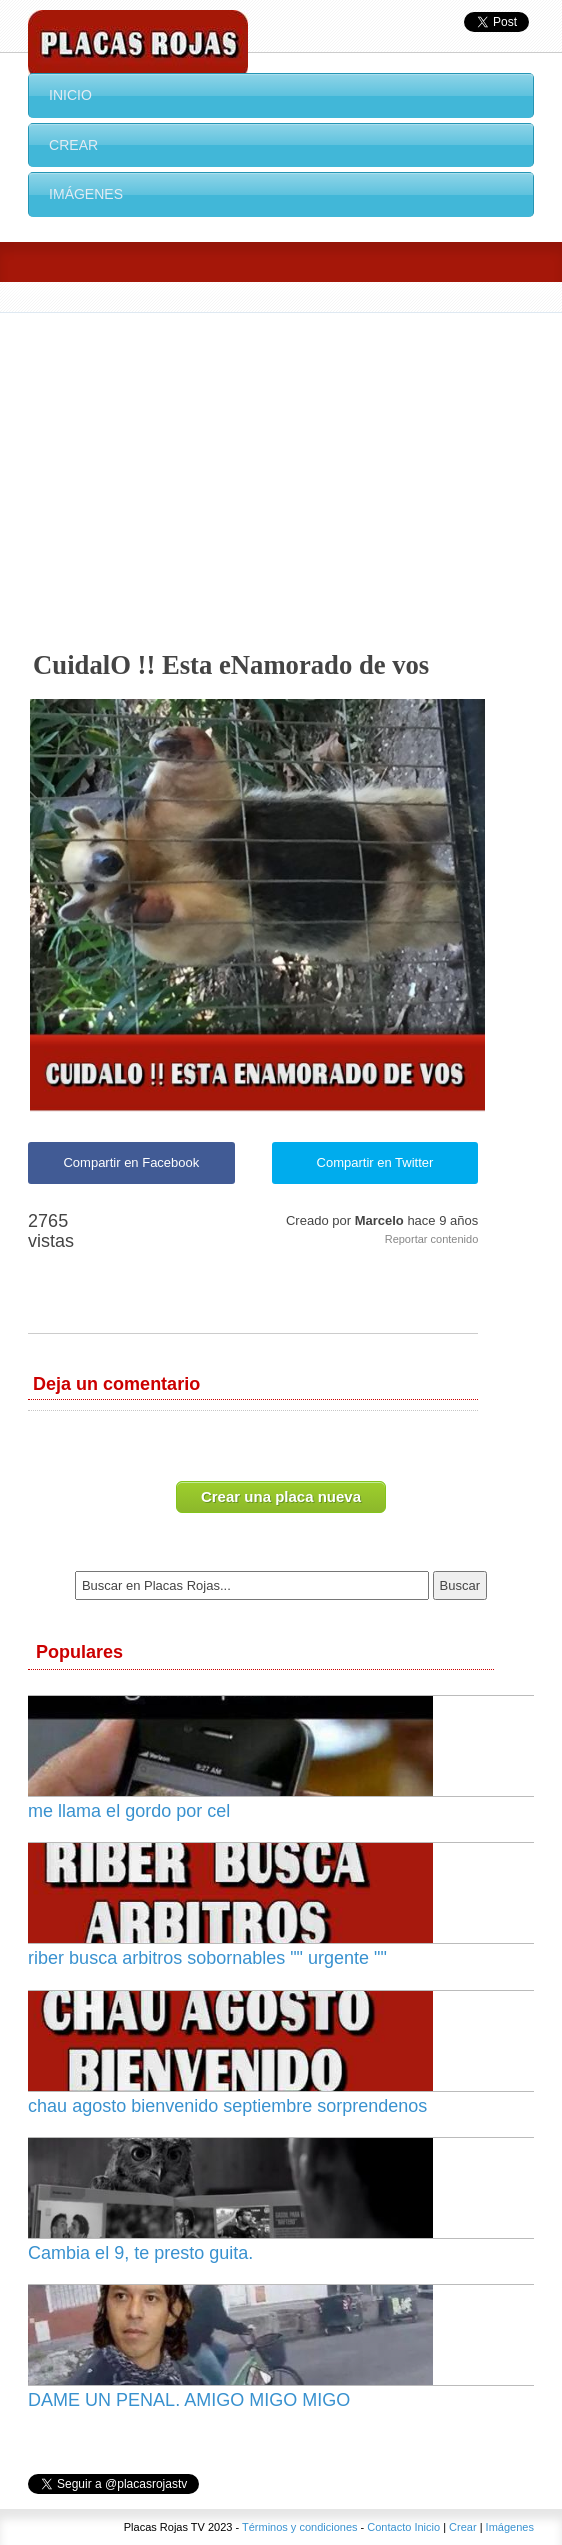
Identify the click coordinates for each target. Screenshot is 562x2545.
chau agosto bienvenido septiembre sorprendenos (227, 2106)
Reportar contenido (432, 1239)
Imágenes (86, 194)
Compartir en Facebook (131, 1162)
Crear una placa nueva (281, 1496)
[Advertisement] (281, 463)
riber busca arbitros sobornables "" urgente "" (207, 1958)
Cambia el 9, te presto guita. (140, 2253)
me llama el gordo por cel (129, 1811)
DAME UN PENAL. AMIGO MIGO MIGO (189, 2400)
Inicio (70, 95)
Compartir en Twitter (375, 1162)
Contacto (389, 2527)
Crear (73, 145)
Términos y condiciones (300, 2527)
